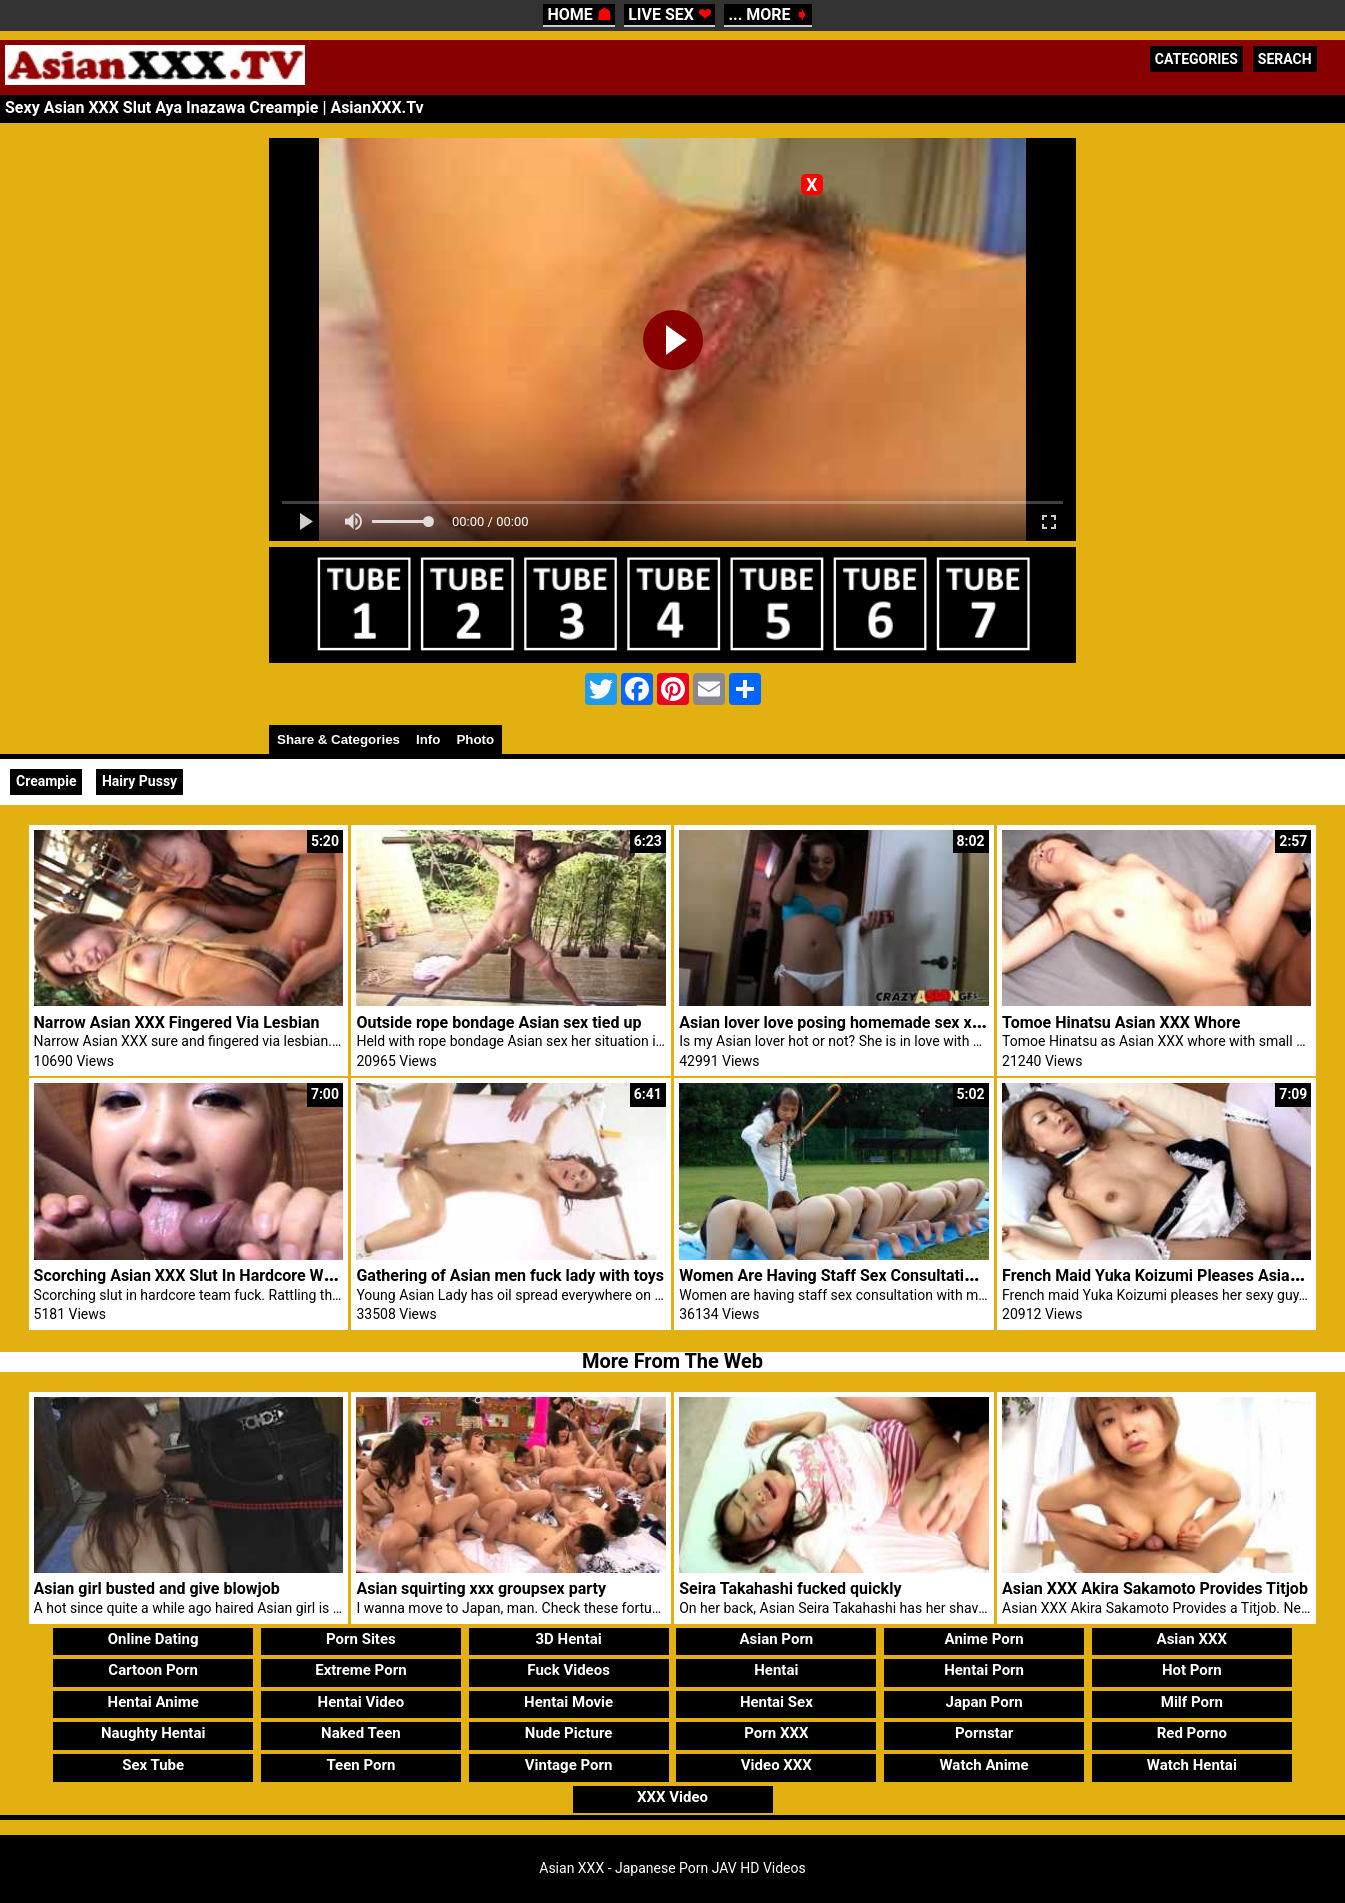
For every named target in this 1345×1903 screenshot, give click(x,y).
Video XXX (776, 1765)
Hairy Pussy (139, 781)
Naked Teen (361, 1733)
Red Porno (1192, 1733)
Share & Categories (338, 739)
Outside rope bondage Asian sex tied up (498, 1022)
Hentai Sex (776, 1702)
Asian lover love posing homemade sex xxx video (855, 1022)
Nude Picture (569, 1733)
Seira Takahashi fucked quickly (790, 1588)
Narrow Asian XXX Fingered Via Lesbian (177, 1022)
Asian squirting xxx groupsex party (481, 1588)
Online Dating (153, 1639)
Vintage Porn (569, 1765)
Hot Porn (1192, 1670)
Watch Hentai (1192, 1765)
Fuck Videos (568, 1670)
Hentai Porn (984, 1670)
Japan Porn (984, 1702)
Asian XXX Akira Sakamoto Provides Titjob (1155, 1588)
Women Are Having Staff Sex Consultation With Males (872, 1275)
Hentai (776, 1670)
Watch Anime (983, 1765)
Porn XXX (776, 1733)
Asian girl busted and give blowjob (157, 1588)
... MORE (767, 14)
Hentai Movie (568, 1702)
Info (428, 739)
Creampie (46, 781)
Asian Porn (776, 1639)
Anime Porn (984, 1639)
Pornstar (984, 1733)
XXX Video (672, 1797)
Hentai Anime (153, 1702)
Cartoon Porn (153, 1670)
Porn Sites (361, 1639)
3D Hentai (568, 1639)
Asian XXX (1192, 1639)
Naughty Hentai (153, 1733)
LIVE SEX (669, 14)
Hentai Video (361, 1702)
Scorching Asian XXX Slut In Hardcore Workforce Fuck (228, 1275)
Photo (475, 739)
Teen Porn (360, 1765)
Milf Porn (1192, 1702)
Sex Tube (153, 1765)
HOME (578, 14)
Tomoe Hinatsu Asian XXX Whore (1121, 1022)
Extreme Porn (360, 1670)
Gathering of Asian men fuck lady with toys (510, 1275)
